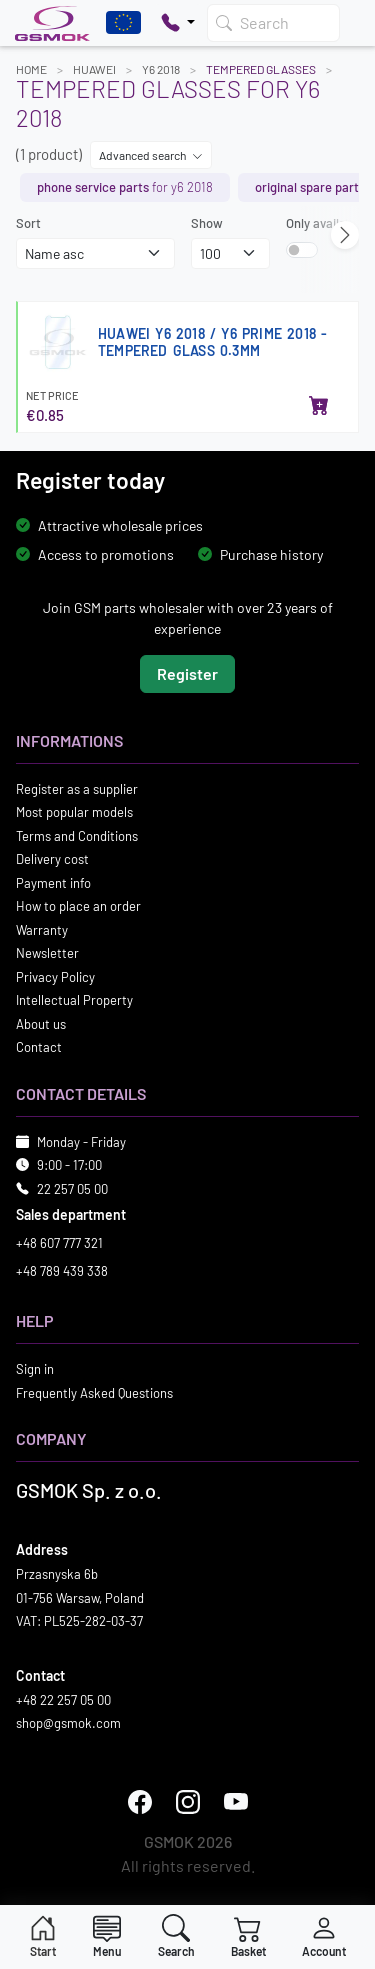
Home (31, 69)
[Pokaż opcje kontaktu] (178, 23)
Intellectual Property (74, 1000)
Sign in (35, 1369)
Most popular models (74, 812)
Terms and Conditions (77, 835)
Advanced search (151, 155)
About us (41, 1023)
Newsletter (47, 953)
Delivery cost (52, 859)
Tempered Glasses (261, 69)
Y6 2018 (161, 69)
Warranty (42, 929)
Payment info (53, 882)
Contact (39, 1047)
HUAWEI (94, 69)
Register (187, 672)
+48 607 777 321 (59, 1243)
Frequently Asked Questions (94, 1392)
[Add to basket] (319, 407)
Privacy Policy (55, 976)
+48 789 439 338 (62, 1270)
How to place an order (78, 906)
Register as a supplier (77, 788)
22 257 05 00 (72, 1188)
